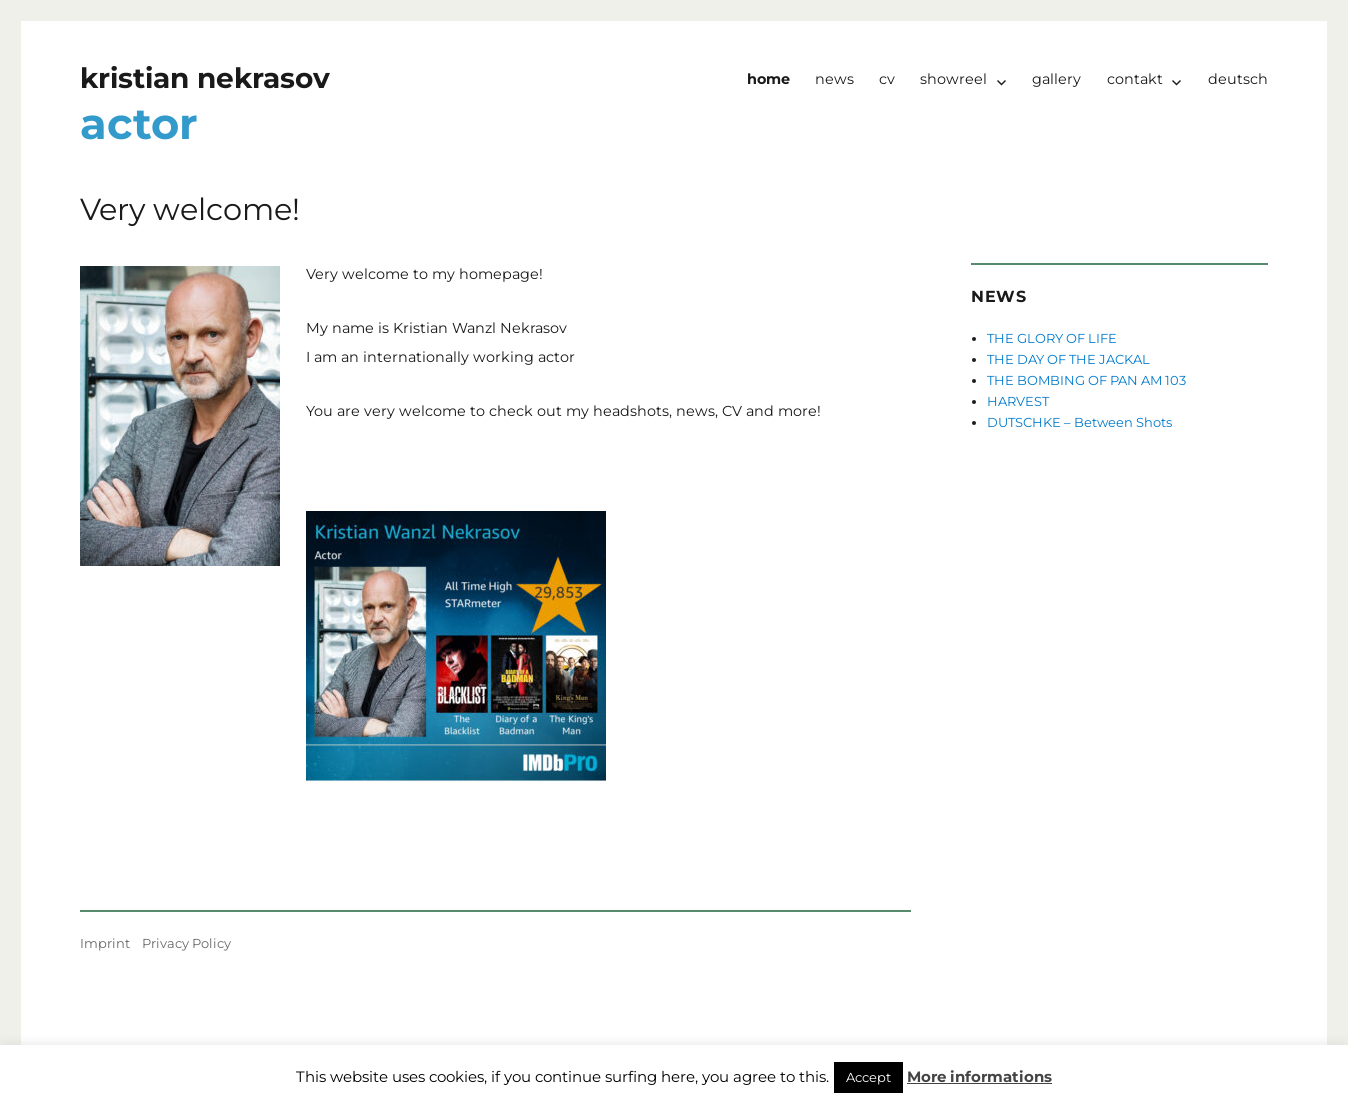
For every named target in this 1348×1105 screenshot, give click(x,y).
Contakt (1135, 79)
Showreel (953, 79)
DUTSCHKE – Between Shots (1079, 422)
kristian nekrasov (205, 78)
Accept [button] (868, 1077)
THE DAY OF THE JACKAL (1068, 359)
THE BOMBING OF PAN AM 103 (1086, 380)
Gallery (1056, 79)
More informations (979, 1076)
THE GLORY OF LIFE (1052, 338)
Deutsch (1238, 79)
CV (887, 79)
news (834, 79)
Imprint (105, 943)
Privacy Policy (186, 943)
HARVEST (1018, 401)
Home (768, 79)
